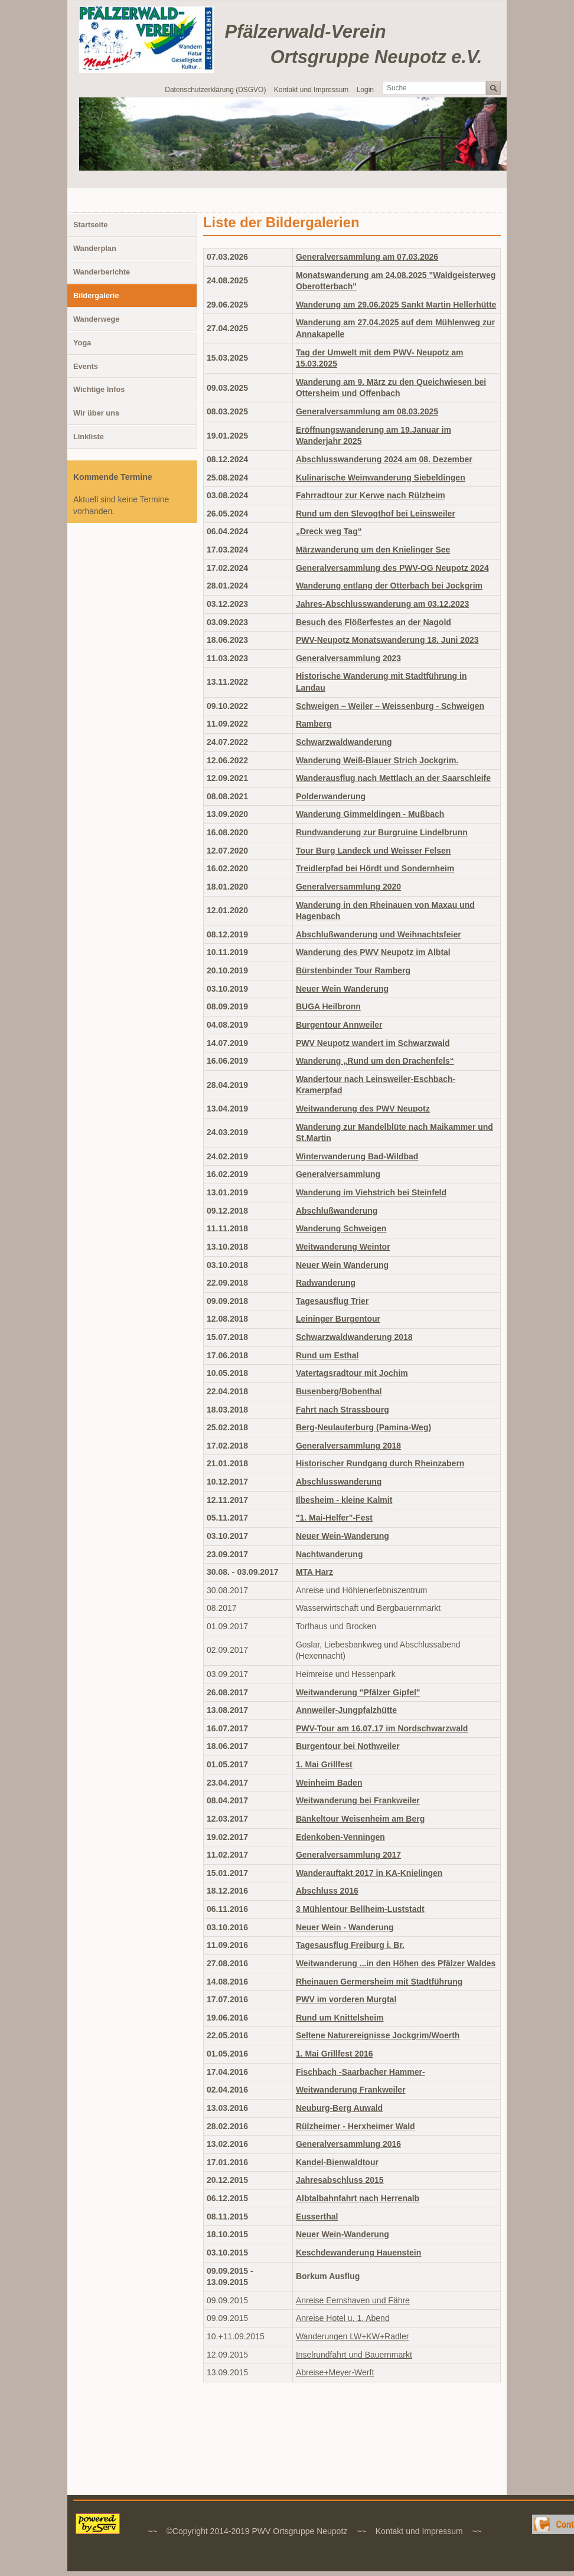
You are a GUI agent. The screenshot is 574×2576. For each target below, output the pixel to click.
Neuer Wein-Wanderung (342, 1536)
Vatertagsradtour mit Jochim (352, 1373)
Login (365, 90)
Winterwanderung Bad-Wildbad (357, 1156)
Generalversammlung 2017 (348, 1854)
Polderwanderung (331, 796)
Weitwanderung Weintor (343, 1246)
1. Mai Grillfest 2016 (334, 2053)
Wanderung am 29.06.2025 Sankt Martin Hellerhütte (396, 304)
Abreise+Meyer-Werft (335, 2372)
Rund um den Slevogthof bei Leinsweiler (375, 513)
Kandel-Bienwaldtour (337, 2162)
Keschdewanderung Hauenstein (358, 2252)
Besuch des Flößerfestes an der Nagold (373, 622)
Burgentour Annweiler (339, 1024)
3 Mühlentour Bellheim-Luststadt (360, 1909)
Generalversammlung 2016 (348, 2144)
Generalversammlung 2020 (348, 886)
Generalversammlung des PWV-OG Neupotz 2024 (392, 568)
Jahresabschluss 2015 (340, 2180)
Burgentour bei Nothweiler (348, 1746)
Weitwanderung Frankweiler (351, 2089)
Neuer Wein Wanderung (342, 988)
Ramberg (314, 723)
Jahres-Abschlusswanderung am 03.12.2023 (382, 604)
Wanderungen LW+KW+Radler (352, 2336)
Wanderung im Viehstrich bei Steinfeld (371, 1192)
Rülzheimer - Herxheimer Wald (355, 2126)
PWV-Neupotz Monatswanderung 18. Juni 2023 (387, 640)
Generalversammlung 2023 (348, 658)
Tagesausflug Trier (332, 1301)
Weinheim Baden (329, 1782)
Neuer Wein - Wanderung (345, 1927)
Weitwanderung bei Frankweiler (358, 1800)
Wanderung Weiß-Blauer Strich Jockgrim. (377, 760)
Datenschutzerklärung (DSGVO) (215, 90)
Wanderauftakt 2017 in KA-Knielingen (369, 1873)
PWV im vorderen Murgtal (346, 1999)
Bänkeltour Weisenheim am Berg (360, 1818)
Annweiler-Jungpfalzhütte (346, 1710)
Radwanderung (326, 1282)
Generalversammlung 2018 (348, 1445)
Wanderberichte (101, 271)
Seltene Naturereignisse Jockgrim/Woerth (378, 2035)
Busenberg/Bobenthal (338, 1391)
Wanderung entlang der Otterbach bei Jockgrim (389, 585)
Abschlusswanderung (338, 1481)
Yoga (82, 342)
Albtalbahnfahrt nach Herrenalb (357, 2198)
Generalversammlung (338, 1174)
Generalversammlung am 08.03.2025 (367, 411)
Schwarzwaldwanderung (344, 742)
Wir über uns (96, 412)
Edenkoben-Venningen (340, 1837)
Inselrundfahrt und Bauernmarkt (354, 2354)
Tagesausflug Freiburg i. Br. (350, 1945)
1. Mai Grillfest (324, 1764)
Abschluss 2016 (327, 1890)
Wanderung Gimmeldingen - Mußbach (370, 814)
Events (85, 366)
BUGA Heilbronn (328, 1006)
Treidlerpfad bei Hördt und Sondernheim (375, 868)
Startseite (90, 224)
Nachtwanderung (329, 1554)
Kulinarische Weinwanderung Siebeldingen (380, 477)
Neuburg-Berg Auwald (339, 2108)
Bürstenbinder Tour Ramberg (353, 970)
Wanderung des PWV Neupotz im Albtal (373, 952)
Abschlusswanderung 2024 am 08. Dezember (384, 459)
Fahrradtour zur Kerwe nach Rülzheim (370, 495)
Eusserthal (317, 2216)
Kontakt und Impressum (311, 90)
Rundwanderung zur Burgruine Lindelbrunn (382, 832)
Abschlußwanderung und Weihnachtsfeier (378, 934)
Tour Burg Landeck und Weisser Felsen (373, 850)
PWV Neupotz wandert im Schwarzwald (373, 1043)
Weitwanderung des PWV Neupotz (363, 1108)
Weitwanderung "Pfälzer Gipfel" (358, 1692)
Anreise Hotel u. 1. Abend (343, 2318)
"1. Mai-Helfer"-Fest (334, 1517)
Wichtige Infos (99, 389)
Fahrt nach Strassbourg (342, 1409)
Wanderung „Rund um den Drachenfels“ (375, 1060)
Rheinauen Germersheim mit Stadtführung (379, 1981)
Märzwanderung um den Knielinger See (373, 549)
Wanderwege (96, 319)
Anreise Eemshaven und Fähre (353, 2300)
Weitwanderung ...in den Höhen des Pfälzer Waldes (395, 1963)
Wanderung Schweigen (341, 1228)
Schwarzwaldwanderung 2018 (354, 1337)
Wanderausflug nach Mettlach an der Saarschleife (393, 778)
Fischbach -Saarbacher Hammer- (360, 2072)
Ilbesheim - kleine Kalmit (344, 1500)
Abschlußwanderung (336, 1210)
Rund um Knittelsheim (340, 2017)
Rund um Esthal (327, 1355)
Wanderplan (94, 248)
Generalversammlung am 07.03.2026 (367, 256)
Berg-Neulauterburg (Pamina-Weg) (363, 1427)
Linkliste (88, 436)
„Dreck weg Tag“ (329, 531)
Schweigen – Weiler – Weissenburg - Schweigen (390, 706)
